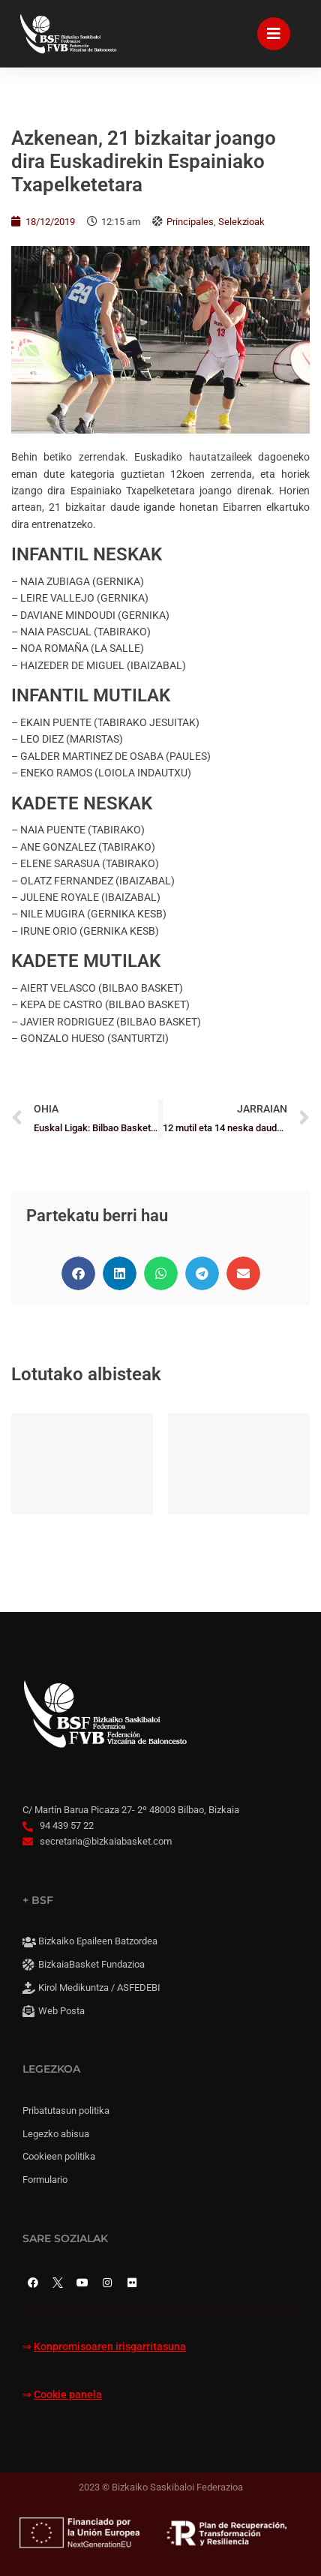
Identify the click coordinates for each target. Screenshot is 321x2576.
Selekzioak (241, 221)
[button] (78, 1273)
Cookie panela (68, 2394)
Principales (190, 221)
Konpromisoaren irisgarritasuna (110, 2346)
